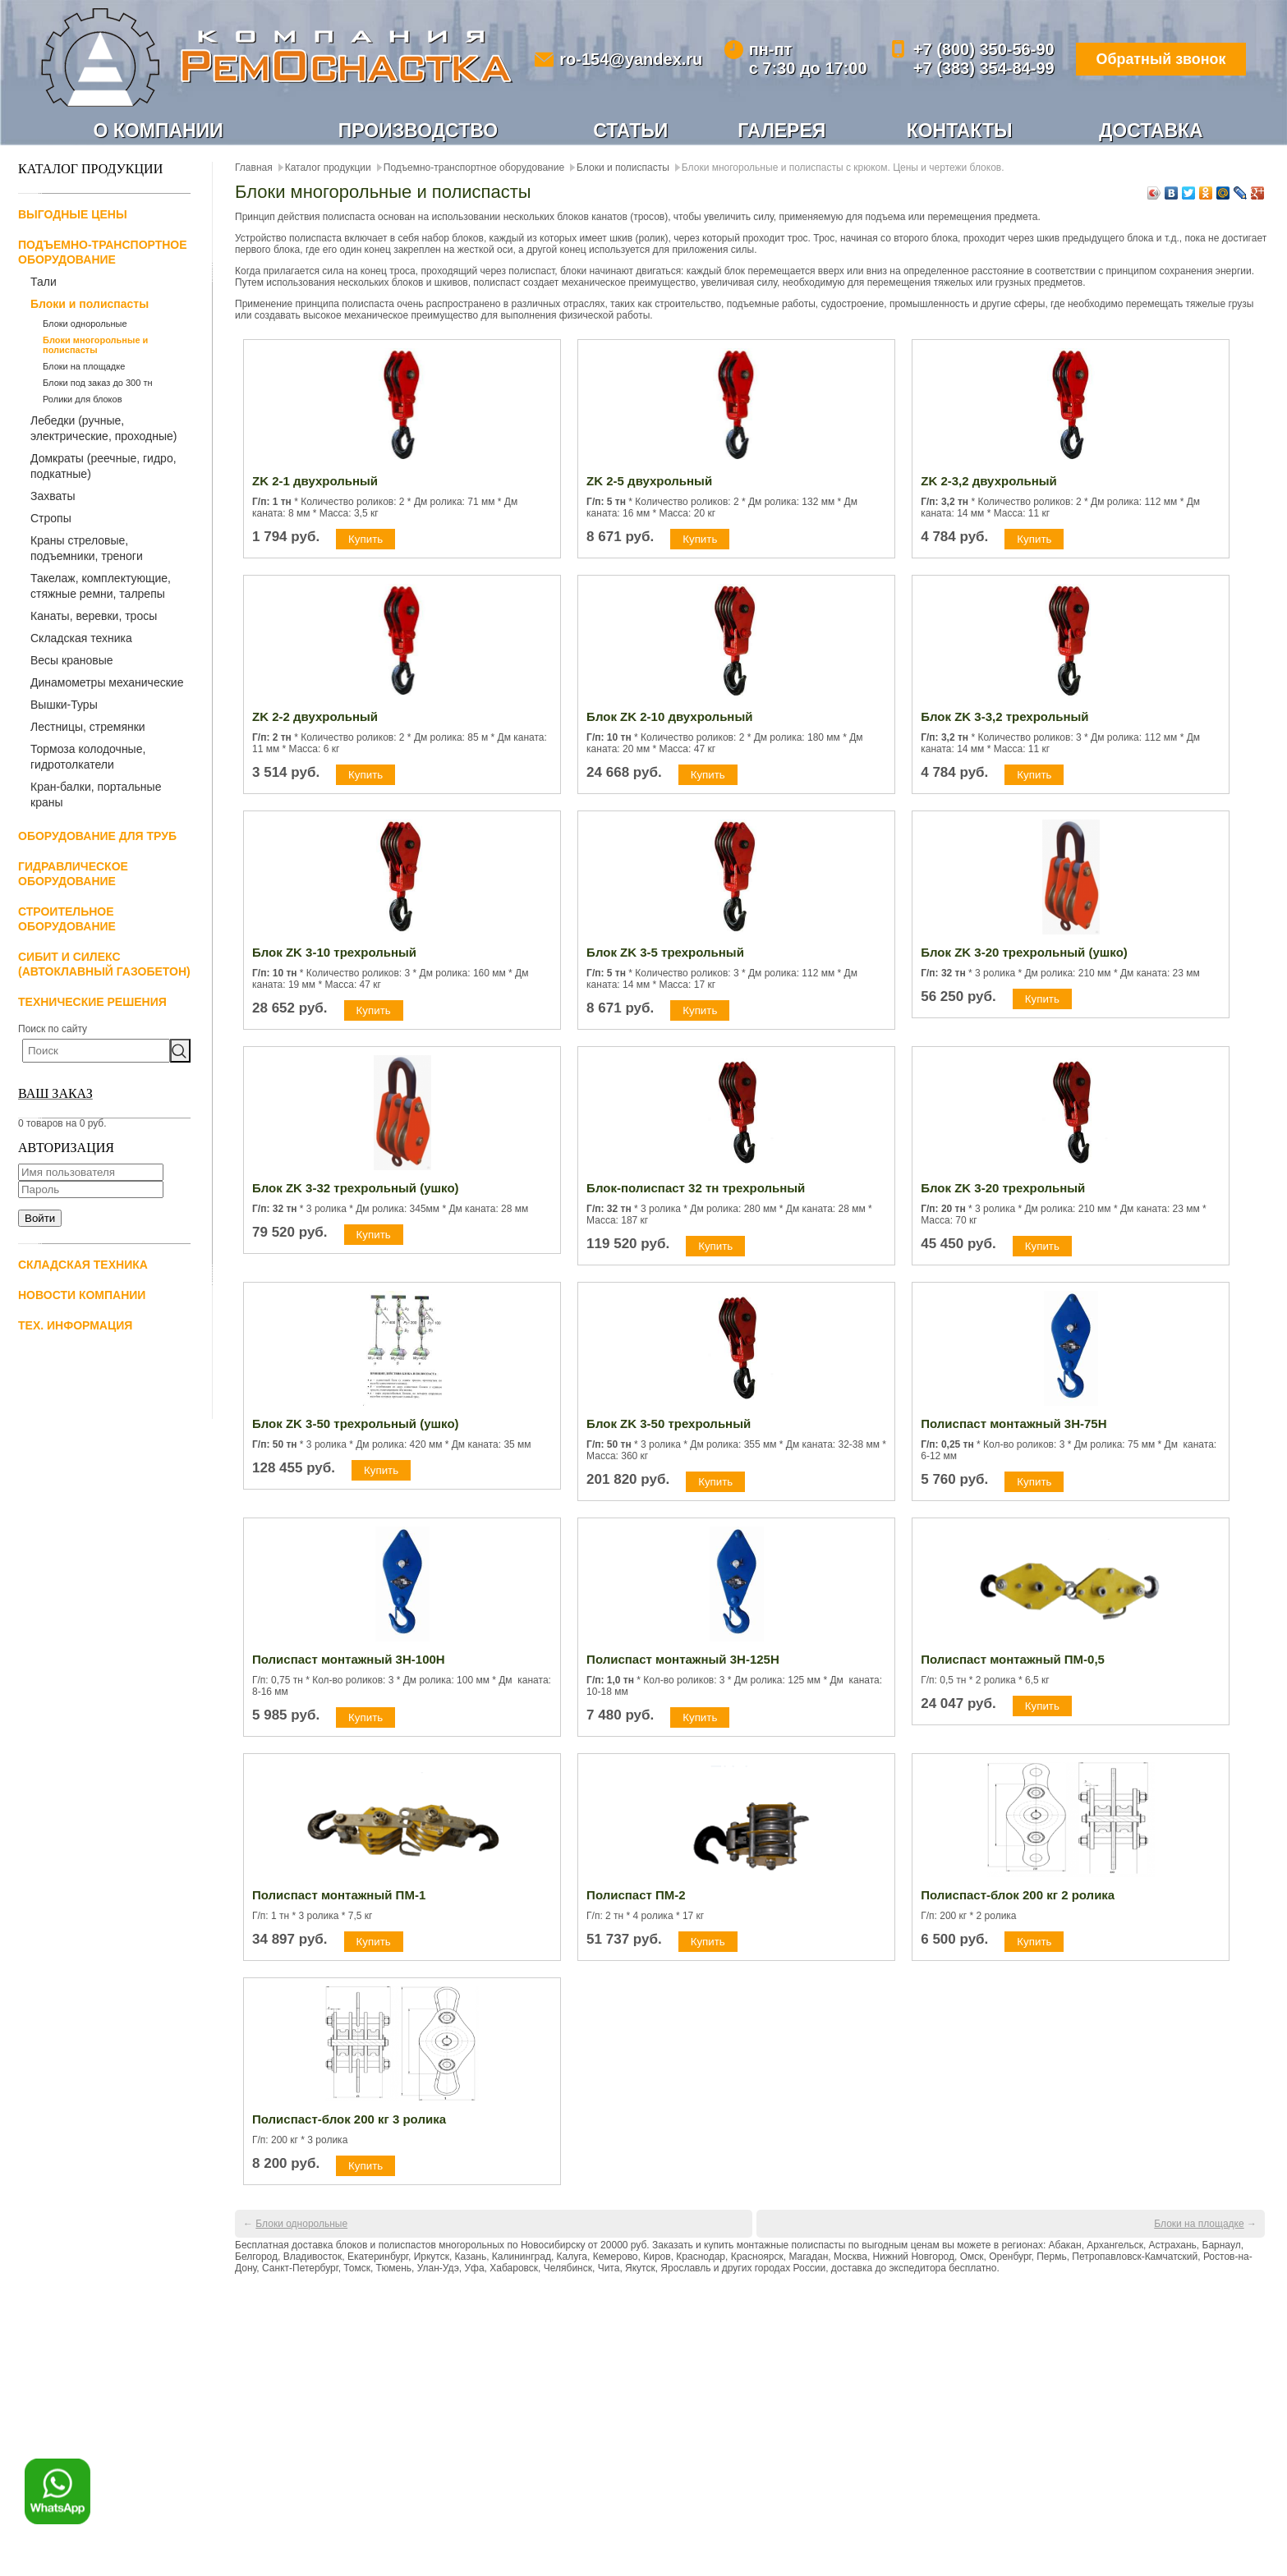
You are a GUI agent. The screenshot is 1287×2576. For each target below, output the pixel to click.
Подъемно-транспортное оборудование (474, 167)
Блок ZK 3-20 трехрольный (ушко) (1024, 952)
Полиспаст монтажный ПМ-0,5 (1013, 1659)
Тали (43, 281)
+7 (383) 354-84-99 (982, 68)
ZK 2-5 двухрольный (649, 481)
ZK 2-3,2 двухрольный (989, 481)
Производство (418, 130)
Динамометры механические (106, 682)
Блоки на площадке (84, 366)
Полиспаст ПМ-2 (636, 1895)
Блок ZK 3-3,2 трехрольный (1004, 716)
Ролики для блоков (82, 399)
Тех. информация (75, 1325)
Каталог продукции (328, 167)
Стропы (50, 518)
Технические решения (92, 1001)
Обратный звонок (1160, 59)
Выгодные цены (72, 214)
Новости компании (81, 1295)
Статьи (630, 130)
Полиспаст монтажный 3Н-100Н (348, 1659)
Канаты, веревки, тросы (93, 615)
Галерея (781, 130)
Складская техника (81, 638)
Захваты (52, 496)
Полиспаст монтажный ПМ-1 (338, 1895)
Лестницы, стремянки (87, 726)
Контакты (960, 130)
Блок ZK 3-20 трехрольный (1003, 1188)
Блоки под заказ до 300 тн (98, 383)
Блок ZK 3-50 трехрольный (668, 1423)
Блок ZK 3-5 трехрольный (665, 952)
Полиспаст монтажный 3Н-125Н (682, 1659)
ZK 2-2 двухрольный (315, 716)
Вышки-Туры (64, 704)
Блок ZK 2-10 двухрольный (669, 716)
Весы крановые (71, 660)
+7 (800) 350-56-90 (982, 49)
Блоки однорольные (85, 323)
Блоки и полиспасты (89, 303)
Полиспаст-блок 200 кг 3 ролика (349, 2119)
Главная (254, 167)
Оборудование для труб (97, 836)
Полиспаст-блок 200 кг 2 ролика (1018, 1895)
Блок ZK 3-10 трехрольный (334, 952)
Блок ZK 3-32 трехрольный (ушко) (355, 1188)
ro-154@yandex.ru (630, 59)
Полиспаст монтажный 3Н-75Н (1013, 1423)
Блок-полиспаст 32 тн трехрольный (695, 1188)
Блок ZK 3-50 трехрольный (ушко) (355, 1423)
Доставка (1151, 130)
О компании (158, 130)
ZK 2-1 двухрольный (315, 481)
